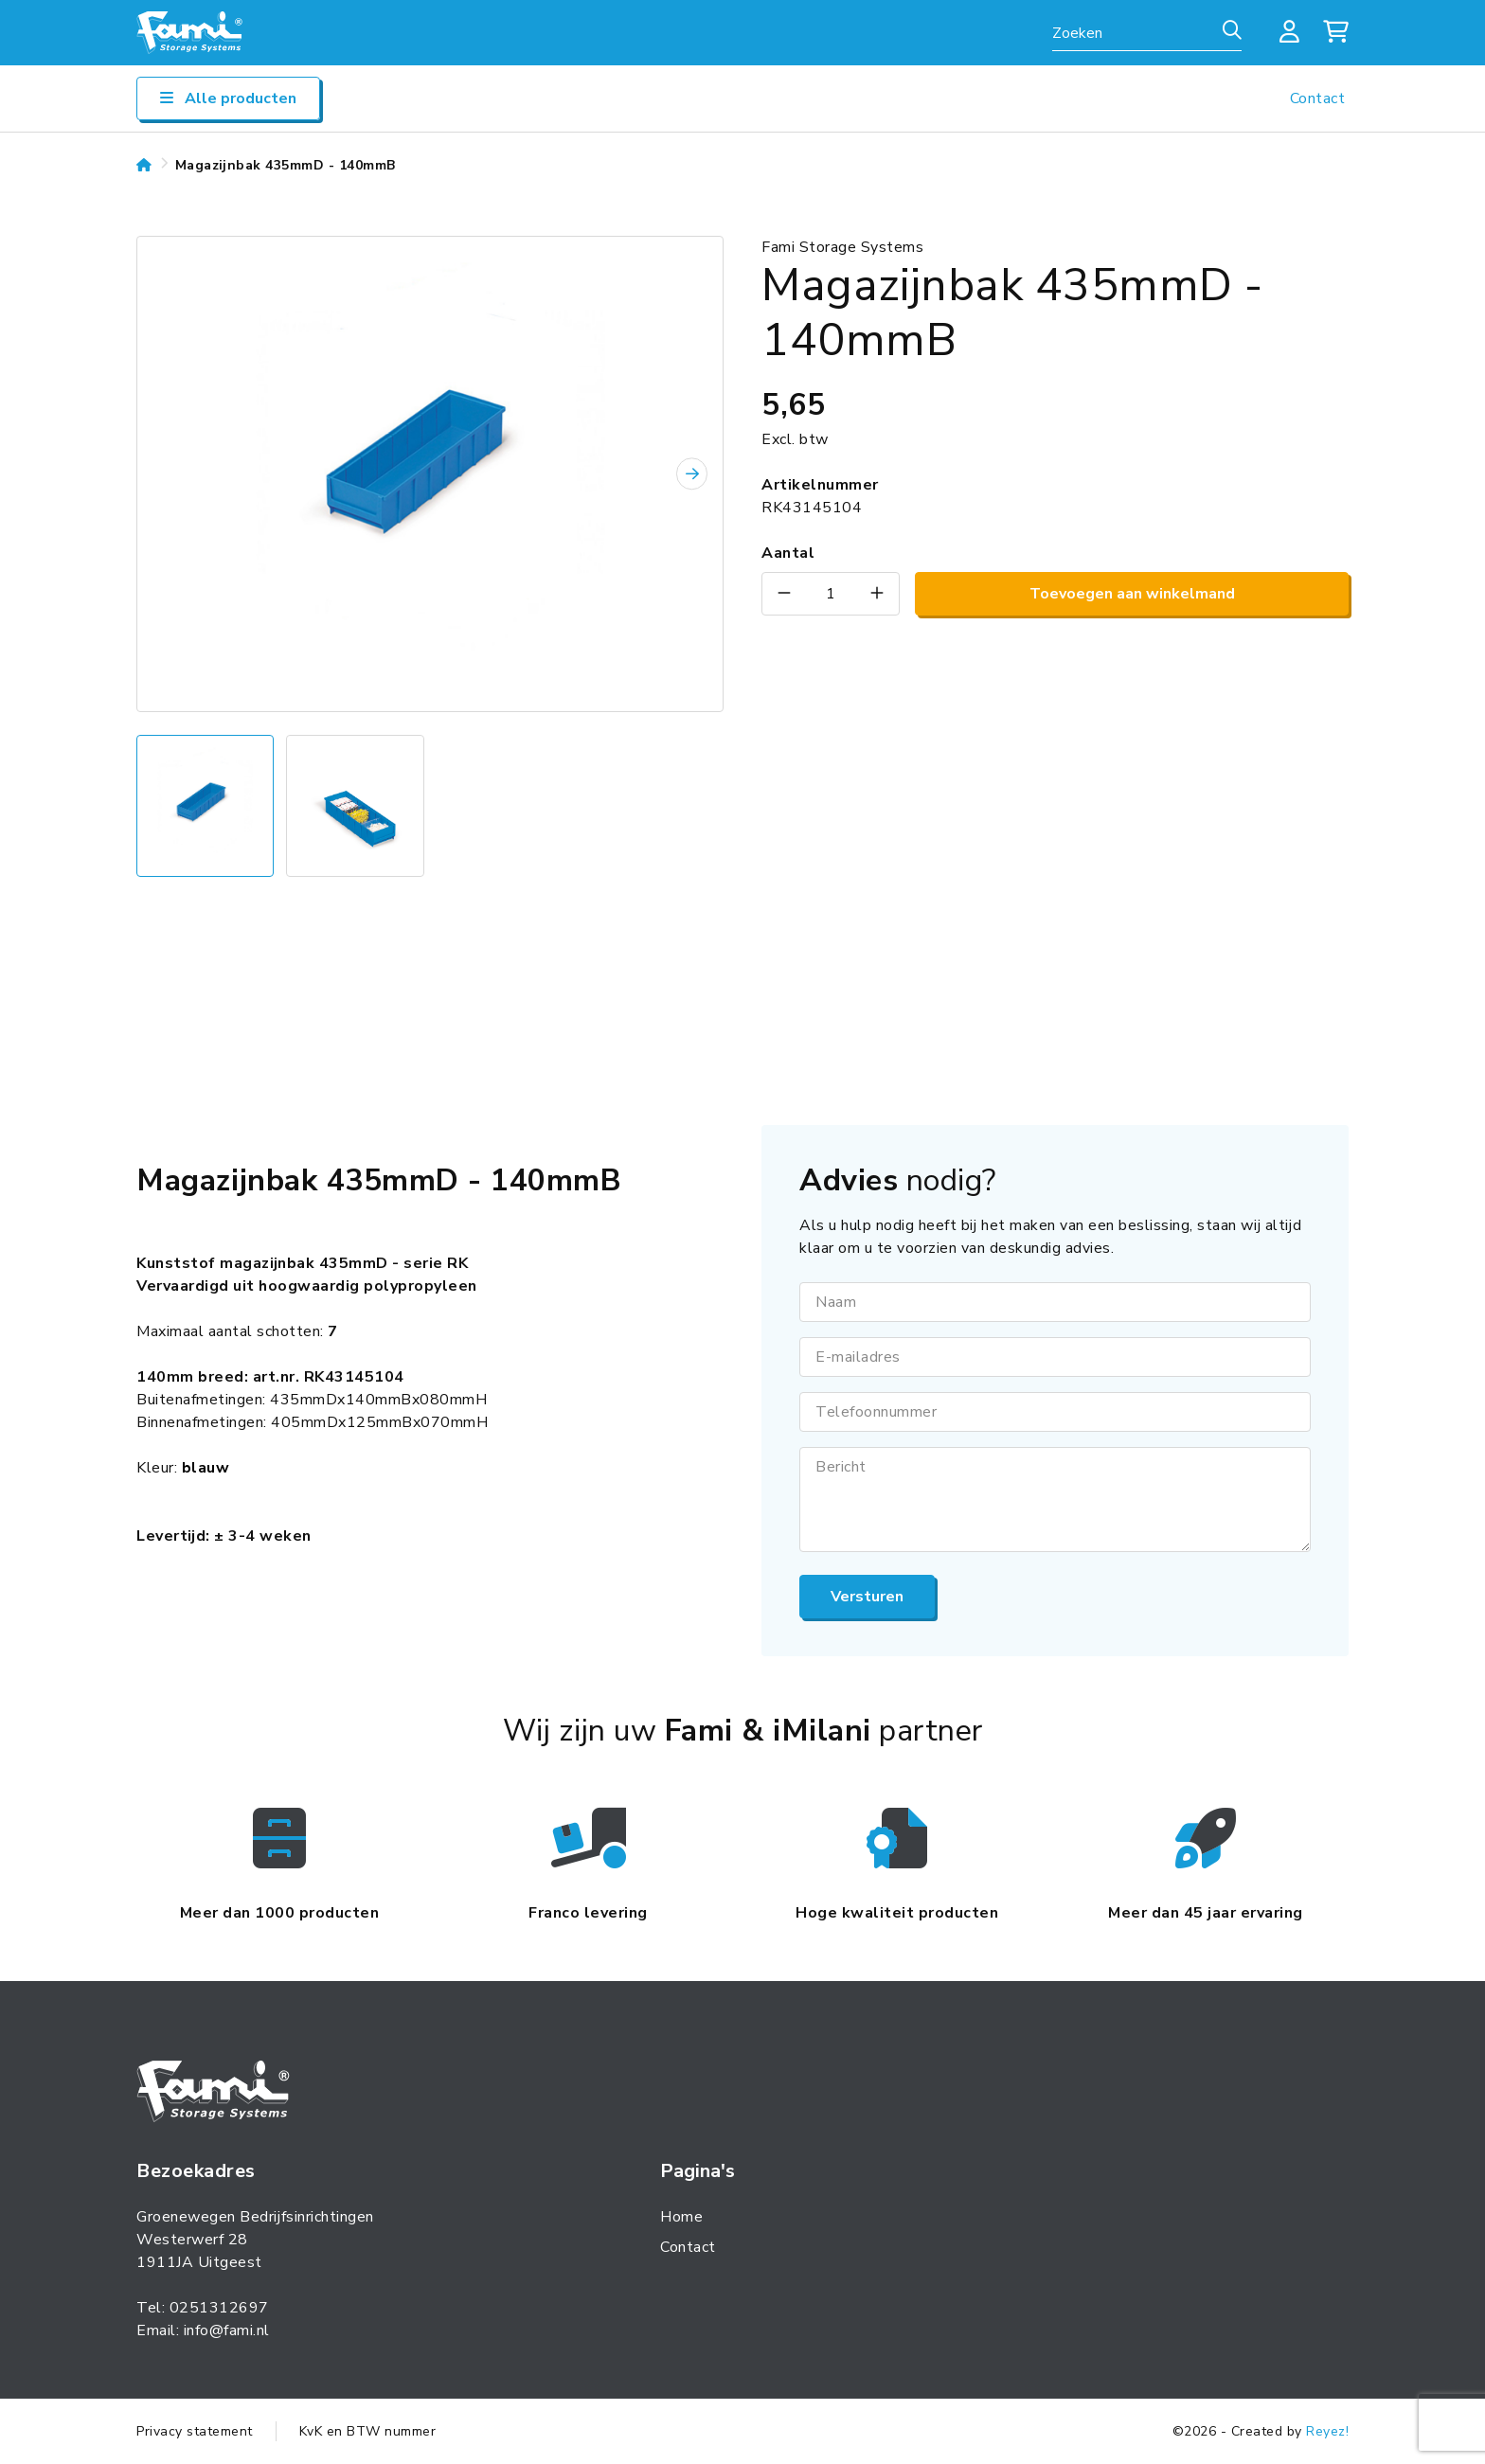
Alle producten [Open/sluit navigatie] (228, 98)
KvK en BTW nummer (368, 2431)
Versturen (867, 1596)
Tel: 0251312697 (202, 2307)
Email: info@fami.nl (203, 2330)
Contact (1318, 98)
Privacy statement (194, 2431)
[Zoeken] (1232, 31)
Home (681, 2216)
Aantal (787, 553)
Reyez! (1327, 2431)
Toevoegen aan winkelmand (1132, 593)
